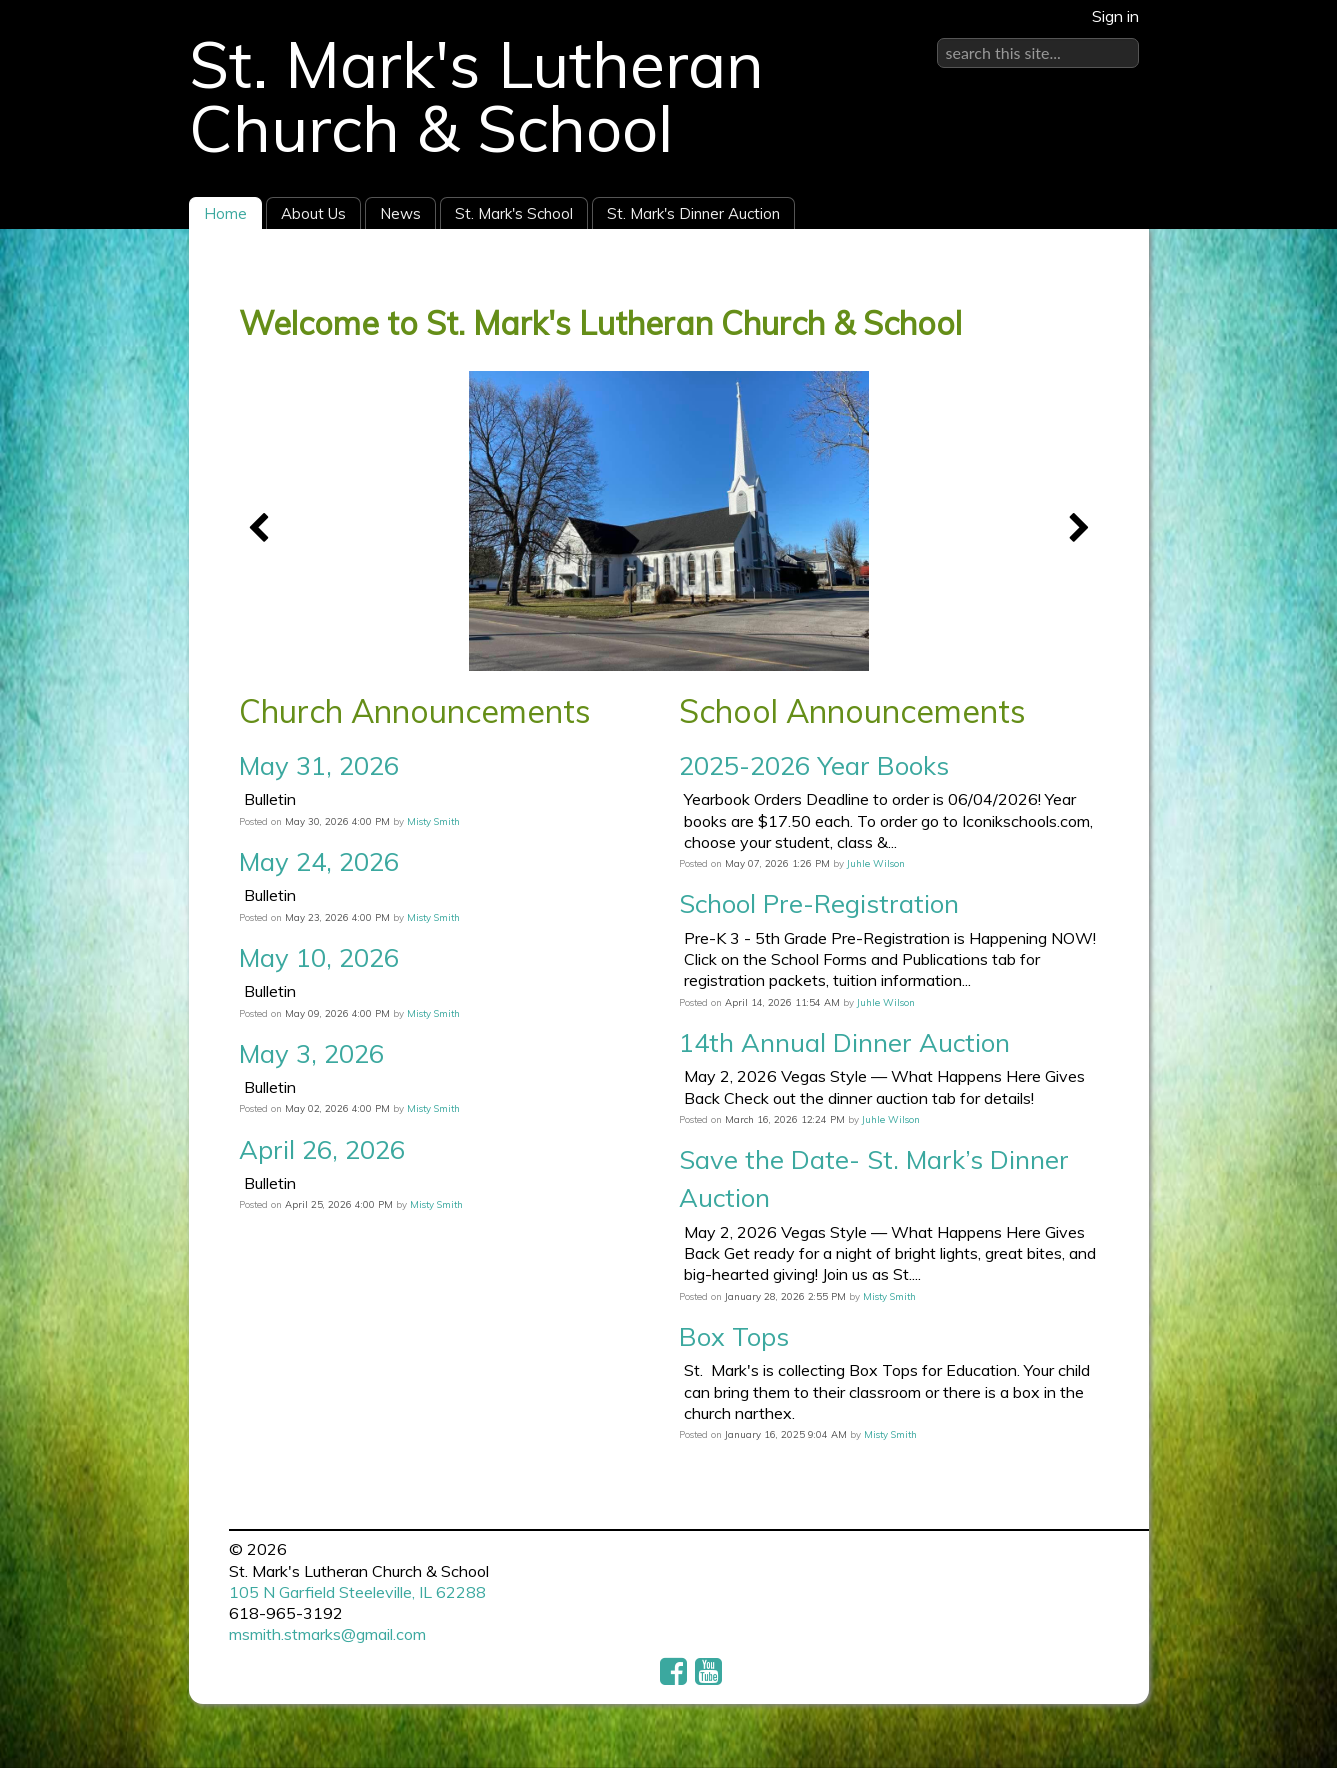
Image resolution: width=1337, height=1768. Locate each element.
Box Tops (734, 1336)
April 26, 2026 (322, 1149)
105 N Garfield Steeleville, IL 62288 (357, 1592)
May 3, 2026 (311, 1053)
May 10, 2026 (319, 957)
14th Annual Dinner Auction (844, 1042)
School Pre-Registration (819, 903)
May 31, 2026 (319, 765)
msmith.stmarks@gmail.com (327, 1634)
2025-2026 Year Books (814, 765)
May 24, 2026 (319, 861)
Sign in (1115, 16)
